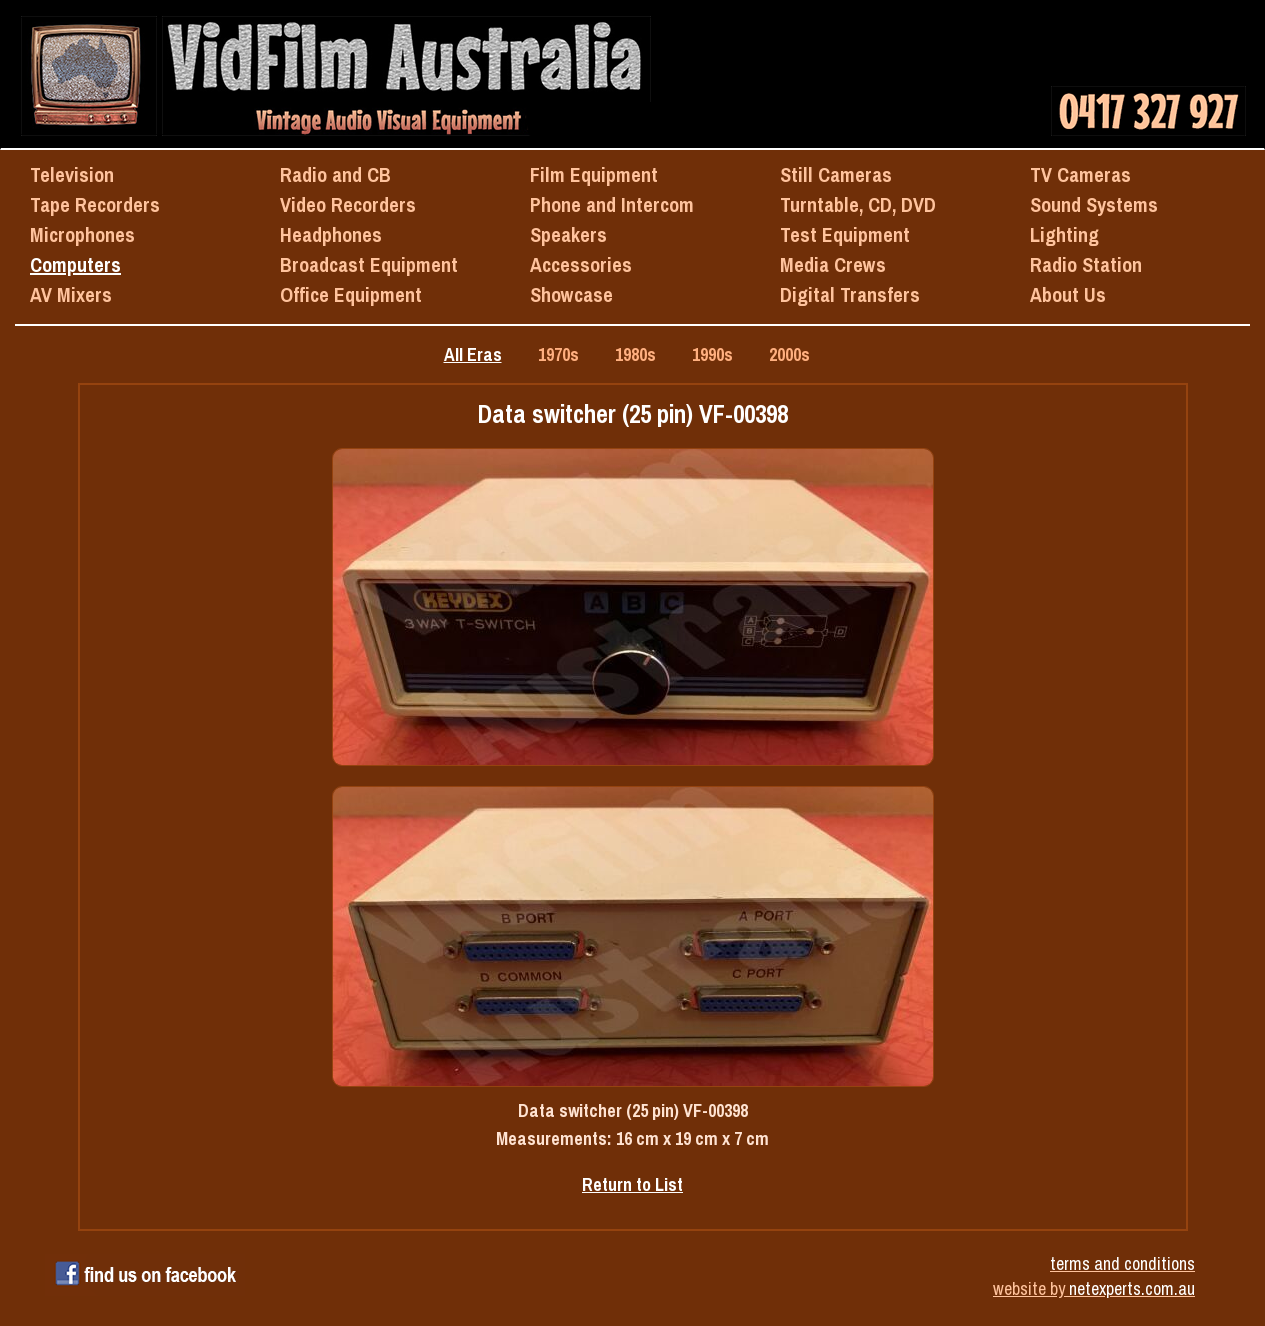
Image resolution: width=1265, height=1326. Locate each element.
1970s (558, 354)
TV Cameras (1080, 174)
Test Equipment (845, 234)
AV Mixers (71, 294)
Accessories (581, 264)
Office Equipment (351, 294)
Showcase (571, 294)
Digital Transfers (850, 294)
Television (72, 174)
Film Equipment (594, 174)
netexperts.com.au (1132, 1288)
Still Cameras (836, 174)
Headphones (331, 234)
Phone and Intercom (612, 204)
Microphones (82, 234)
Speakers (568, 234)
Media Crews (833, 264)
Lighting (1064, 234)
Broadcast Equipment (369, 264)
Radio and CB (335, 174)
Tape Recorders (95, 204)
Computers (75, 264)
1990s (712, 354)
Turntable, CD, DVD (858, 204)
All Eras (473, 354)
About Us (1068, 294)
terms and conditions (1122, 1263)
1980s (635, 354)
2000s (789, 354)
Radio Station (1086, 264)
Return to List (632, 1184)
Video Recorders (348, 204)
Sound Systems (1094, 204)
